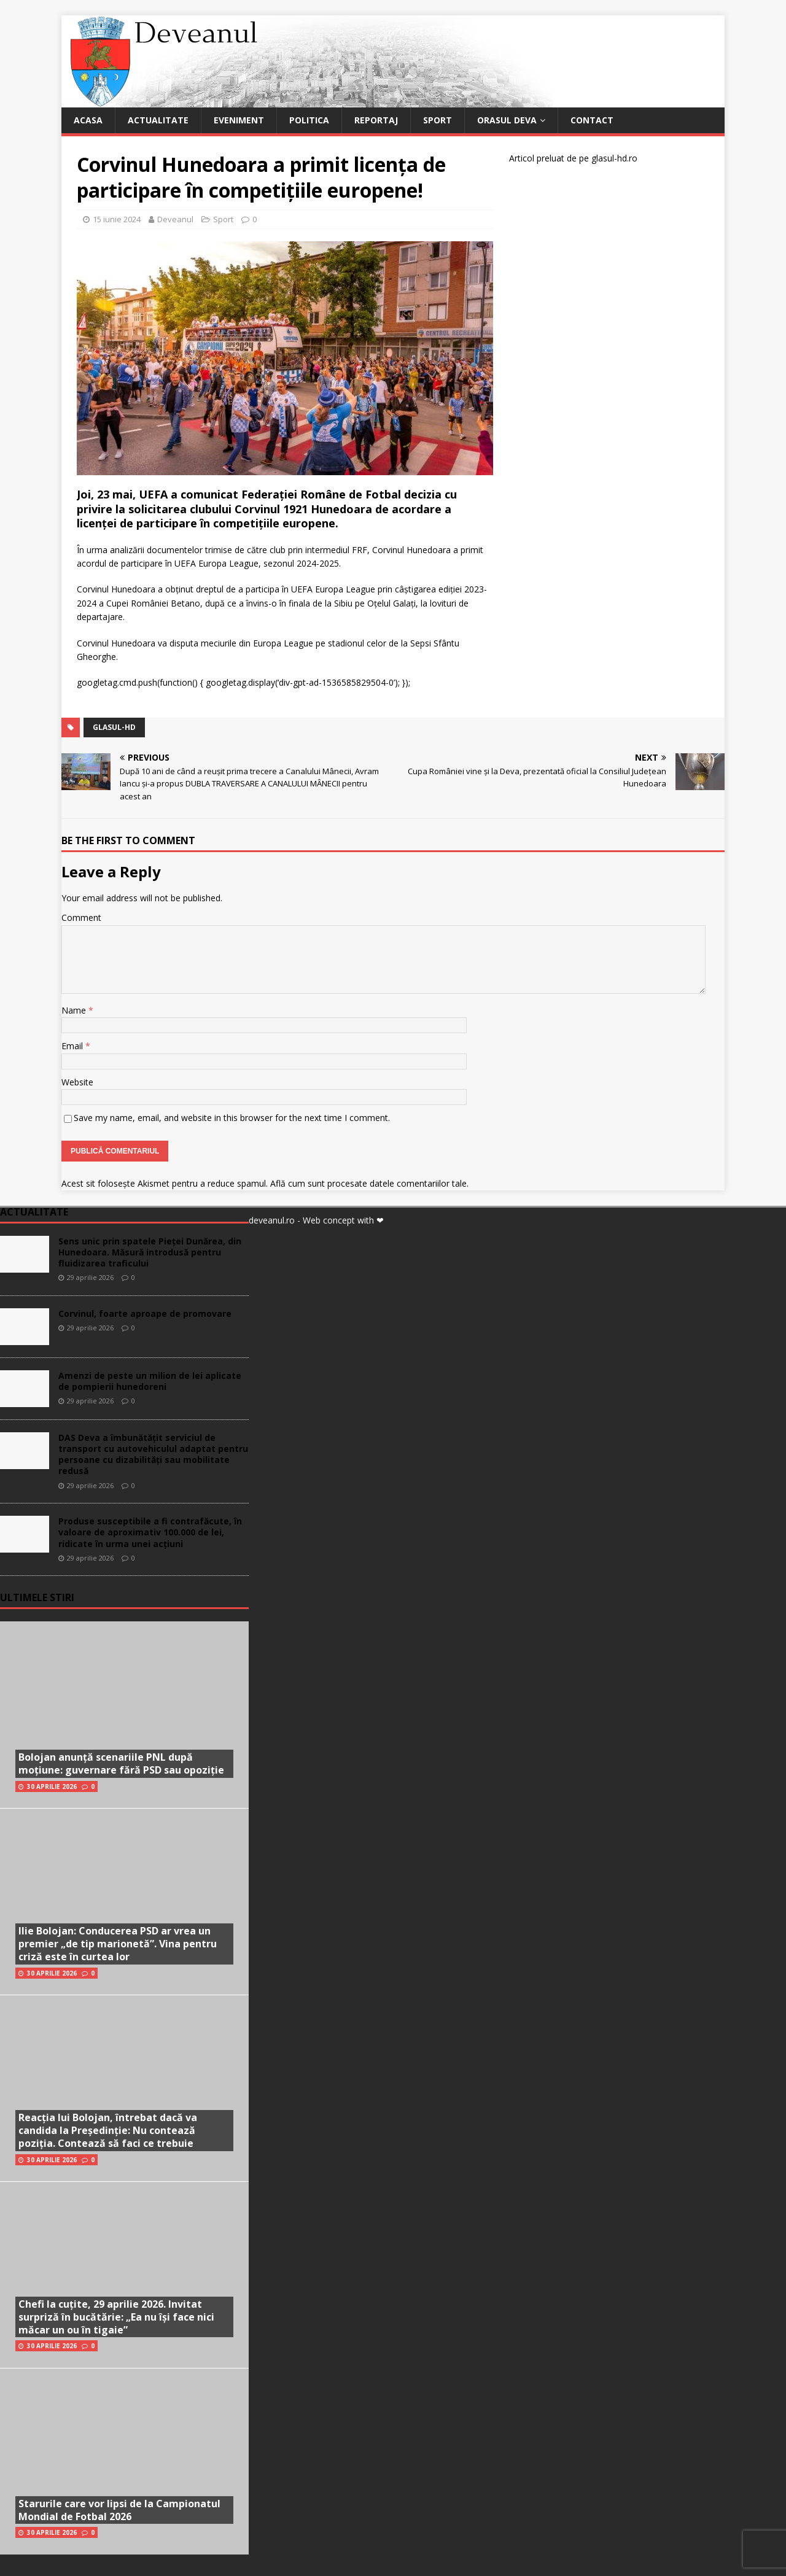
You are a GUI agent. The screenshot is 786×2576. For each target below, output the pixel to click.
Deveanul (175, 219)
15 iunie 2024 (117, 219)
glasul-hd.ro (614, 158)
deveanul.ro (272, 1220)
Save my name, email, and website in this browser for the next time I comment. (232, 1117)
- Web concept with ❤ (340, 1220)
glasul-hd (114, 727)
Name (74, 1010)
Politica (309, 120)
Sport (437, 120)
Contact (591, 120)
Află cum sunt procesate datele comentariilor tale (368, 1183)
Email (73, 1046)
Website (77, 1082)
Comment (81, 917)
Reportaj (376, 120)
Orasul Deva (507, 120)
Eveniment (239, 120)
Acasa (88, 120)
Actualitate (158, 120)
